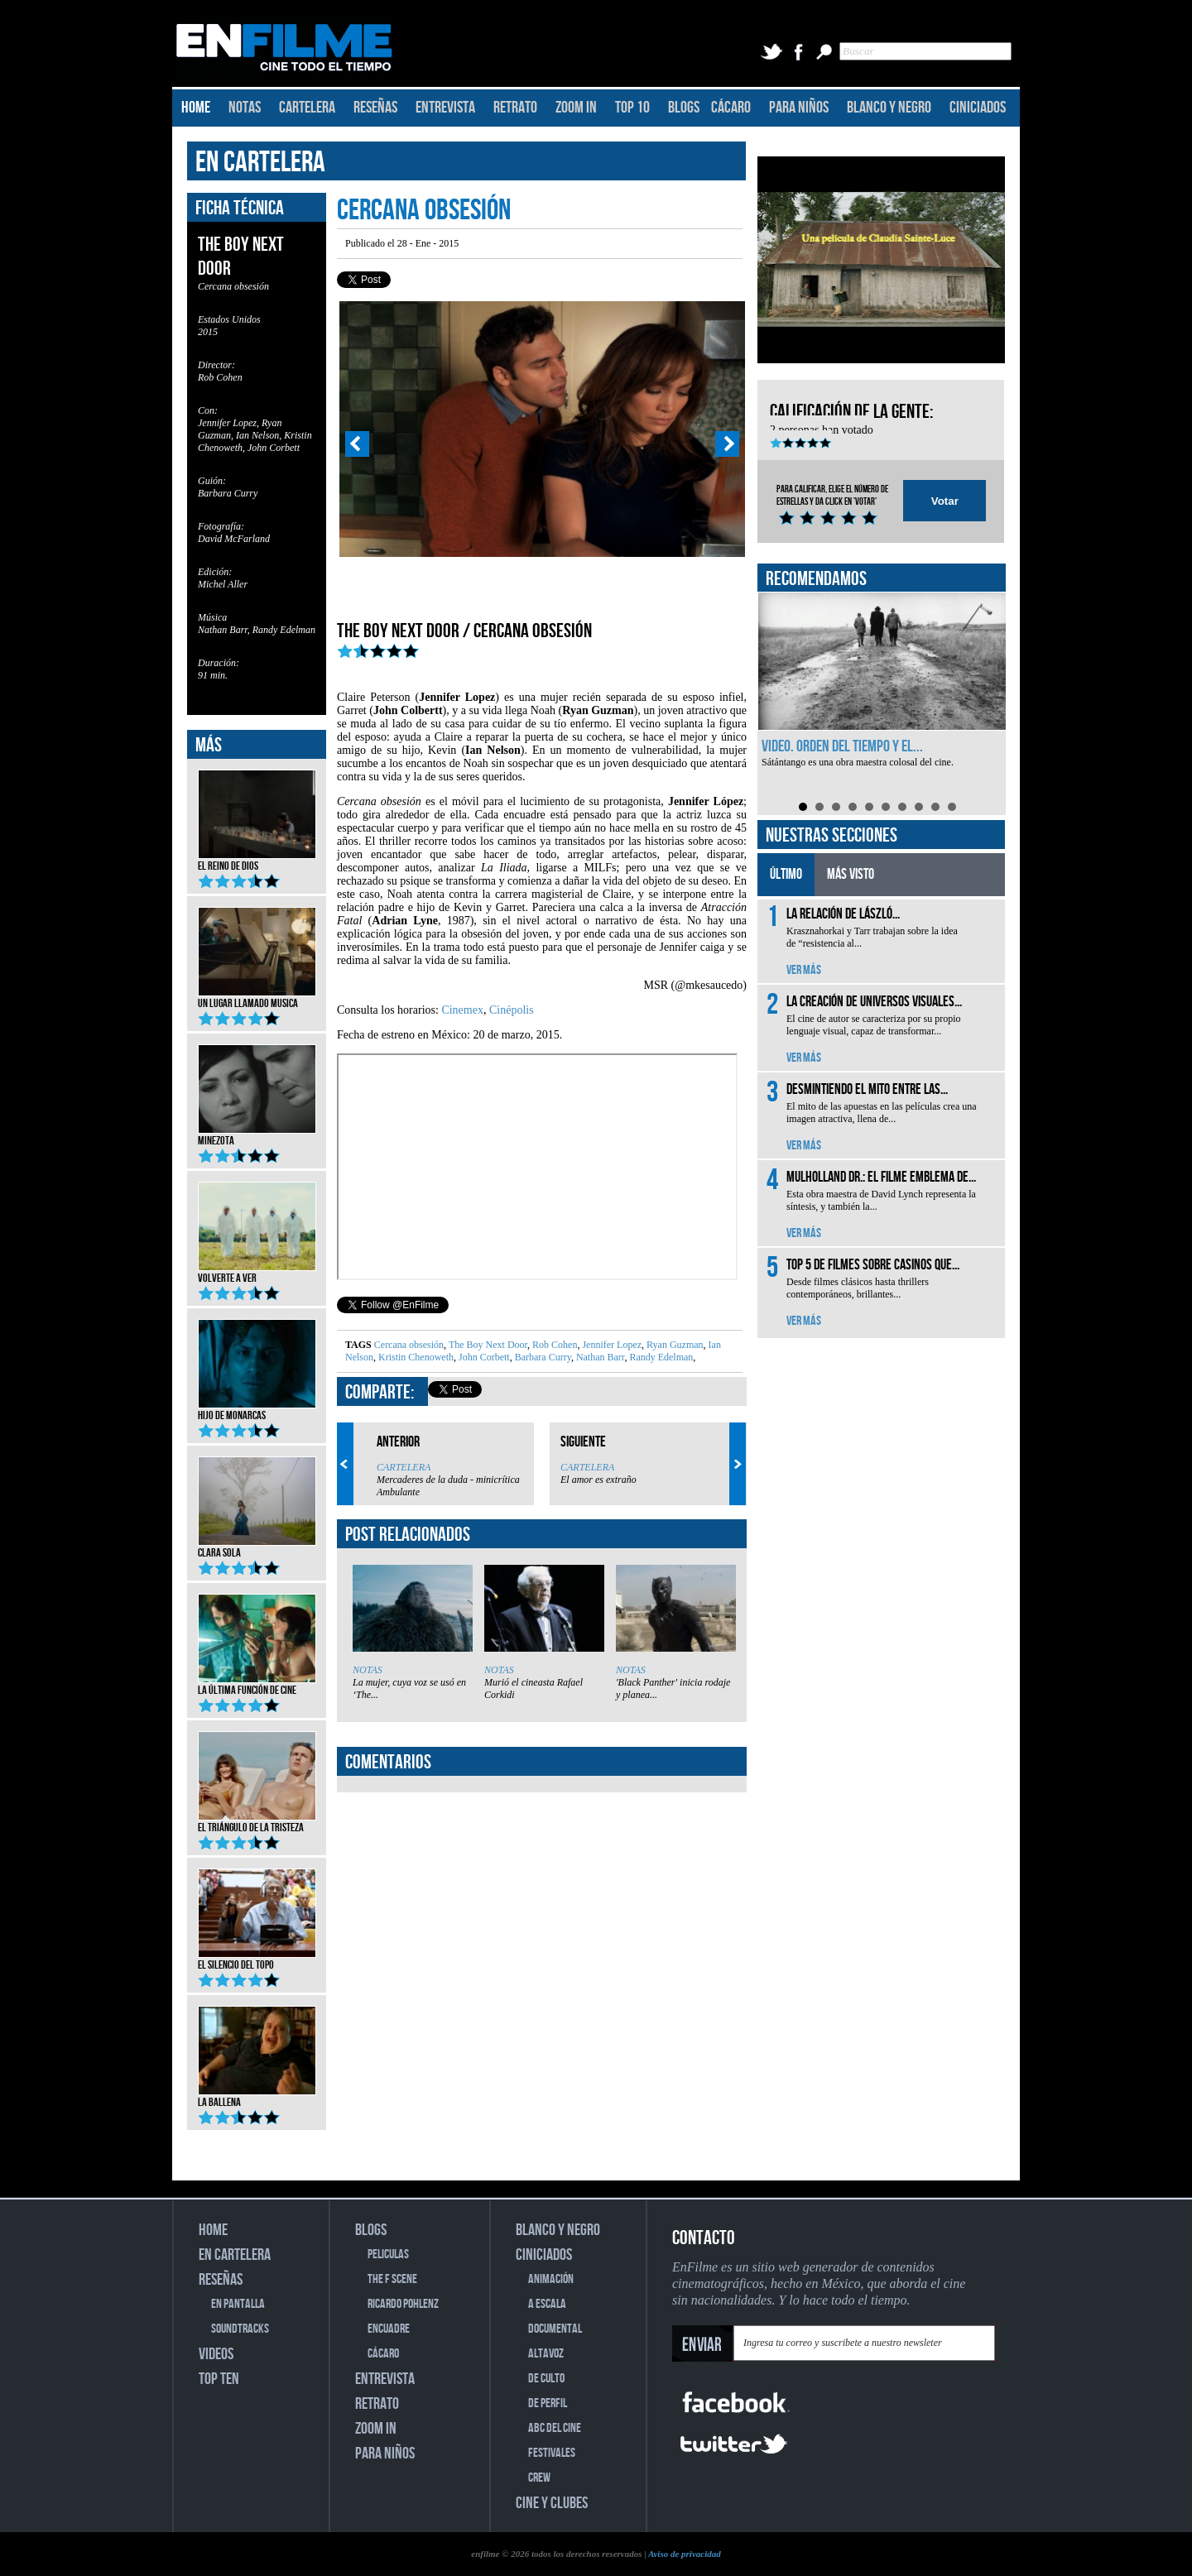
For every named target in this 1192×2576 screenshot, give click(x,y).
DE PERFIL (547, 2403)
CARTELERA (307, 108)
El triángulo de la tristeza (257, 1822)
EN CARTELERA (260, 162)
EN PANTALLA (238, 2304)
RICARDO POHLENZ (403, 2304)
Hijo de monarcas (257, 1410)
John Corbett (483, 1357)
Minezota (257, 1135)
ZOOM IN (576, 108)
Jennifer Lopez (610, 1344)
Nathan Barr (599, 1357)
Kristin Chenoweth (415, 1357)
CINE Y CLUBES (552, 2503)
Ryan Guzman (674, 1344)
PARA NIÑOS (799, 108)
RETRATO (515, 108)
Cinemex (462, 1010)
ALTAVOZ (546, 2354)
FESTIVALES (551, 2453)
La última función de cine (257, 1684)
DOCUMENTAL (555, 2329)
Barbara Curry (541, 1357)
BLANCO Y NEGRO (889, 108)
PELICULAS (388, 2254)
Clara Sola (257, 1547)
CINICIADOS (977, 108)
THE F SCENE (392, 2279)
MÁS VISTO (850, 874)
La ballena (257, 2096)
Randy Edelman (660, 1357)
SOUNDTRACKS (240, 2329)
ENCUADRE (389, 2329)
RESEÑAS (375, 108)
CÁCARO (731, 108)
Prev (357, 444)
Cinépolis (511, 1010)
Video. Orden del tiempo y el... (842, 746)
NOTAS (244, 108)
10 (952, 807)
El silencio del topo (257, 1959)
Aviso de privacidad (684, 2554)
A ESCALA (547, 2304)
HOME (195, 108)
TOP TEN (219, 2379)
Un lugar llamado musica (257, 998)
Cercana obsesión (409, 1344)
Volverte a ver (257, 1272)
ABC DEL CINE (554, 2428)
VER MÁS (803, 970)
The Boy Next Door (486, 1344)
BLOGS (683, 108)
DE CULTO (546, 2379)
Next (727, 444)
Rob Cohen (553, 1344)
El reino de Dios (257, 860)
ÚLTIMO (786, 874)
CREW (539, 2478)
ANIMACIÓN (551, 2279)
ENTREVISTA (445, 108)
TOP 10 (632, 108)
